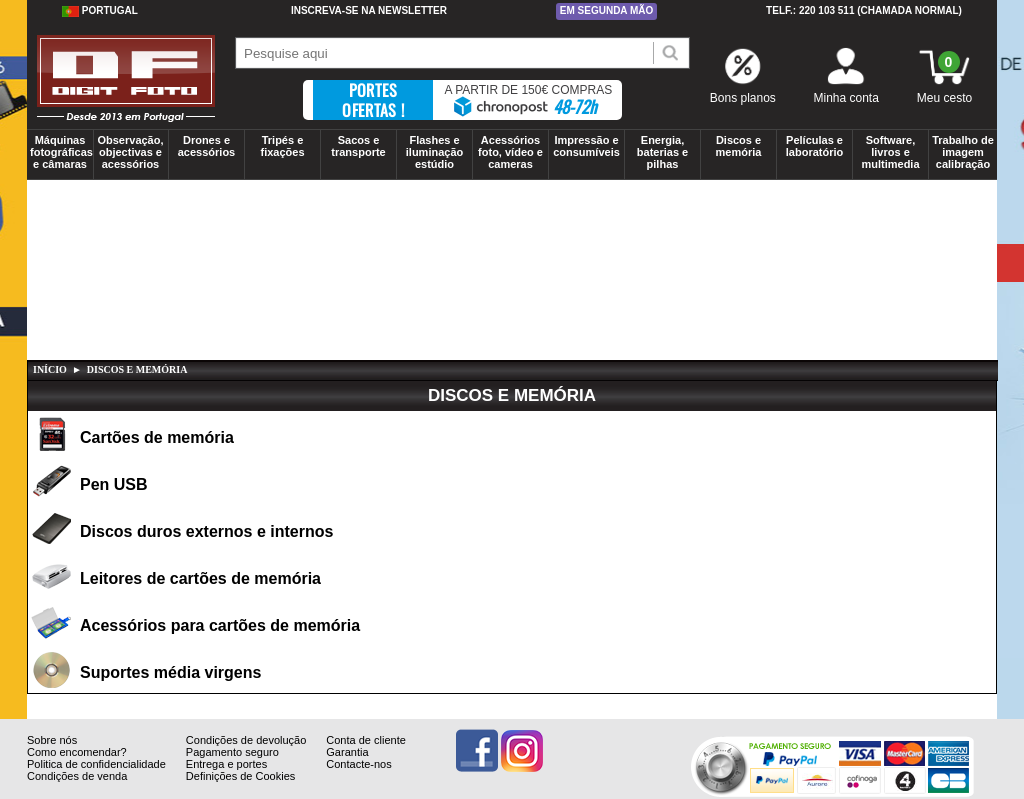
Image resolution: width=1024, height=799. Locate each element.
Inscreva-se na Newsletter (369, 10)
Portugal (100, 11)
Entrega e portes (226, 779)
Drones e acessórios (206, 146)
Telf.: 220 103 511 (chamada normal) (864, 10)
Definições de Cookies (240, 791)
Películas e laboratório (814, 146)
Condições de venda (77, 791)
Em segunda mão (607, 10)
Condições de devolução (246, 755)
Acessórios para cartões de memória (220, 625)
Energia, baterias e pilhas (662, 152)
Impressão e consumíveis (586, 146)
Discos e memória (739, 146)
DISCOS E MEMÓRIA (137, 369)
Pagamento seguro (232, 767)
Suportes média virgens (170, 672)
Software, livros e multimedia (890, 152)
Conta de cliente (366, 755)
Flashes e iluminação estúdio (434, 152)
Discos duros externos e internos (206, 531)
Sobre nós (52, 755)
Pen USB (114, 484)
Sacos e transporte (358, 146)
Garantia (347, 767)
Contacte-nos (358, 779)
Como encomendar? (77, 767)
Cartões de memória (157, 437)
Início (50, 369)
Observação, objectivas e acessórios (130, 152)
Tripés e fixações (282, 146)
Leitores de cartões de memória (200, 578)
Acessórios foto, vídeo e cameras (510, 152)
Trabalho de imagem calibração (963, 152)
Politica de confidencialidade (96, 779)
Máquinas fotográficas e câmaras (61, 152)
